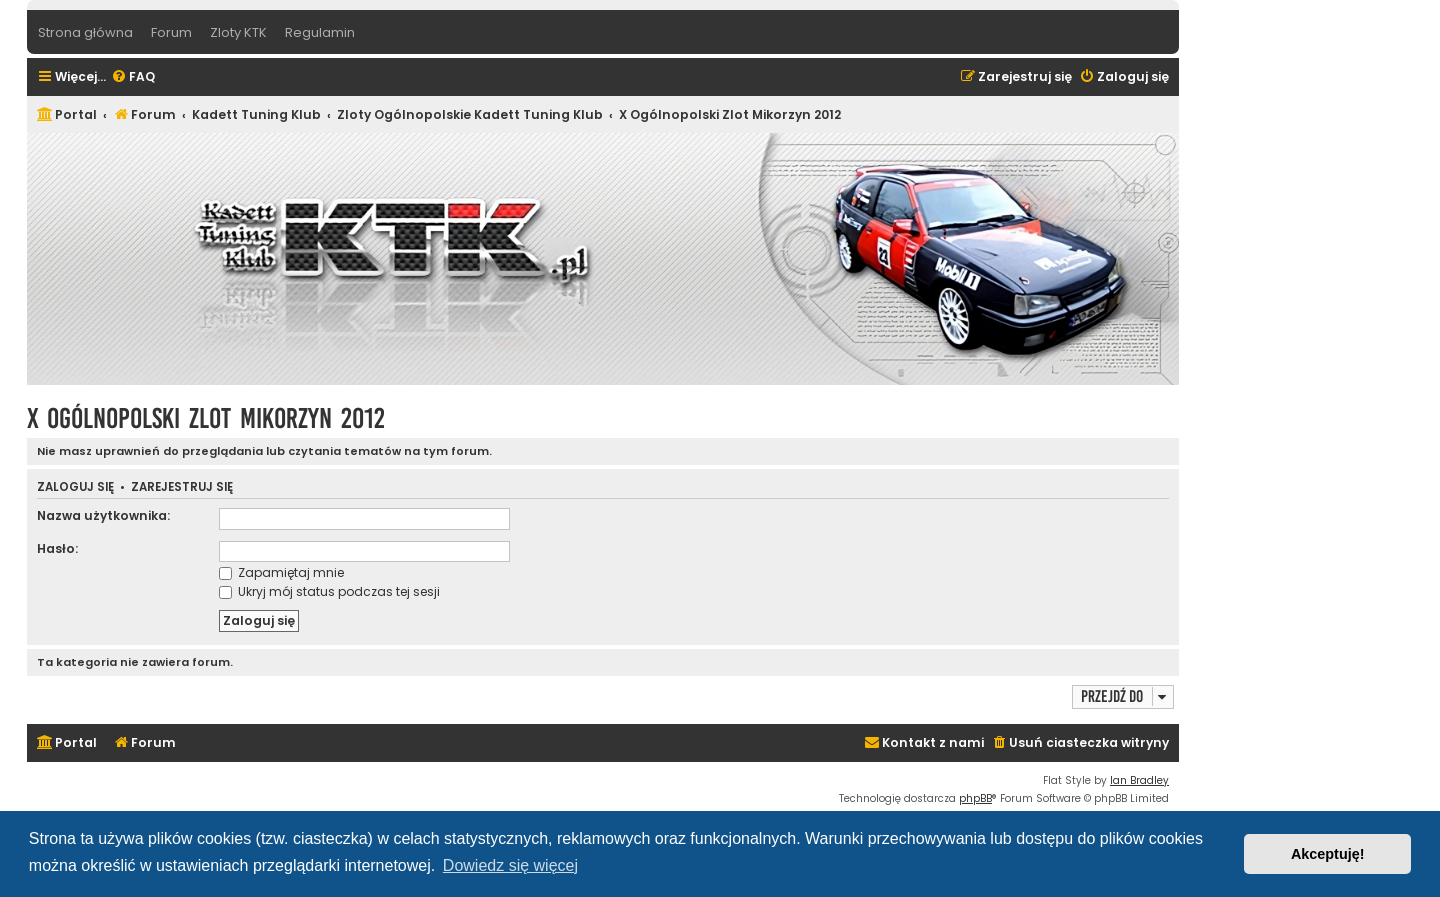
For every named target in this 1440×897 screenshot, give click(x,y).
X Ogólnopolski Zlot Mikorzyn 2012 (206, 418)
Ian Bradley (1139, 780)
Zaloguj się (75, 487)
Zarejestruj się (182, 487)
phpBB (975, 798)
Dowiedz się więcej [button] (510, 865)
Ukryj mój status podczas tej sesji (329, 591)
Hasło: (57, 548)
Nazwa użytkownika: (103, 515)
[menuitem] (133, 77)
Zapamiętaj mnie (281, 572)
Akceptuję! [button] (1328, 854)
